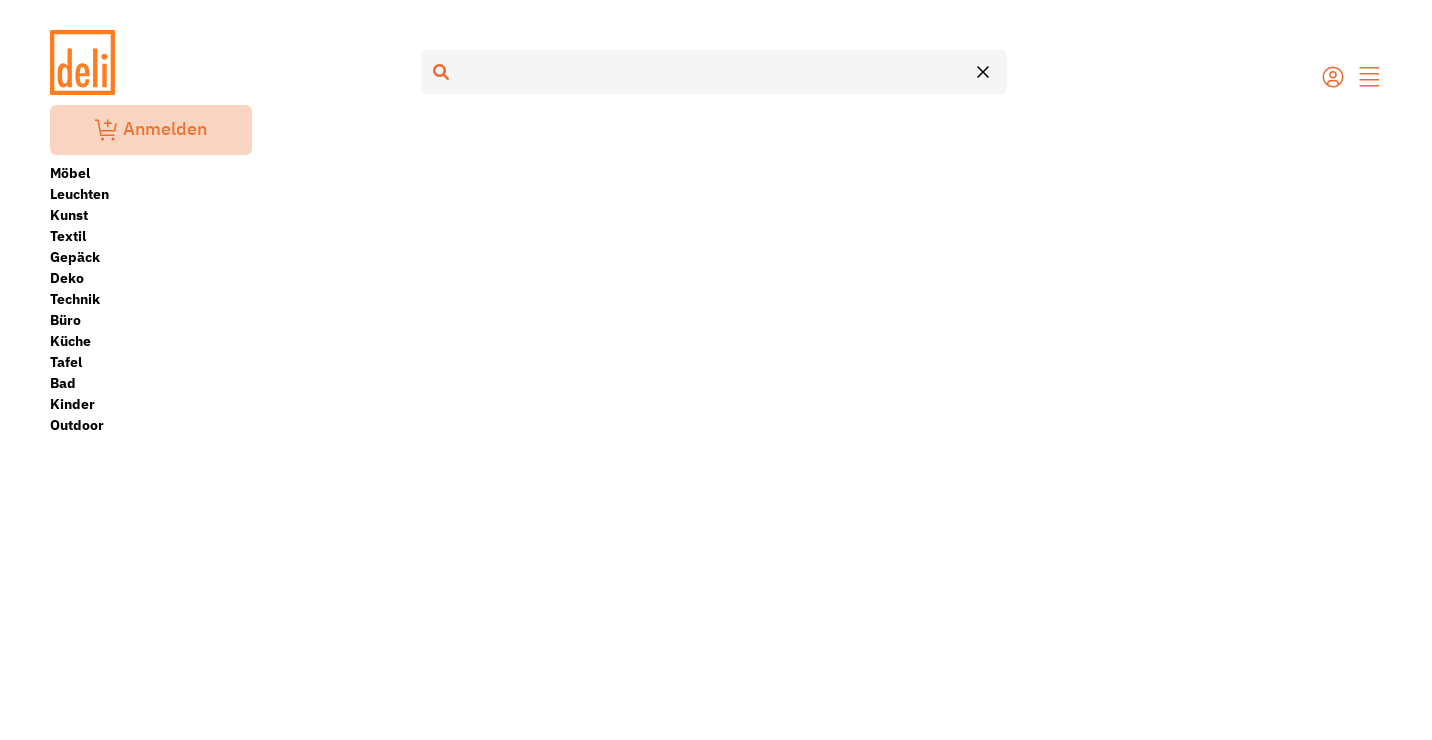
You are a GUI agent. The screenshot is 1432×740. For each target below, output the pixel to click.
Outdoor (77, 425)
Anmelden (151, 130)
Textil (68, 236)
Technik (75, 299)
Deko (67, 278)
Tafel (66, 362)
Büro (65, 320)
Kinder (72, 404)
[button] (1370, 79)
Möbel (70, 173)
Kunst (69, 215)
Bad (63, 383)
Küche (70, 341)
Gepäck (75, 257)
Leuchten (79, 194)
